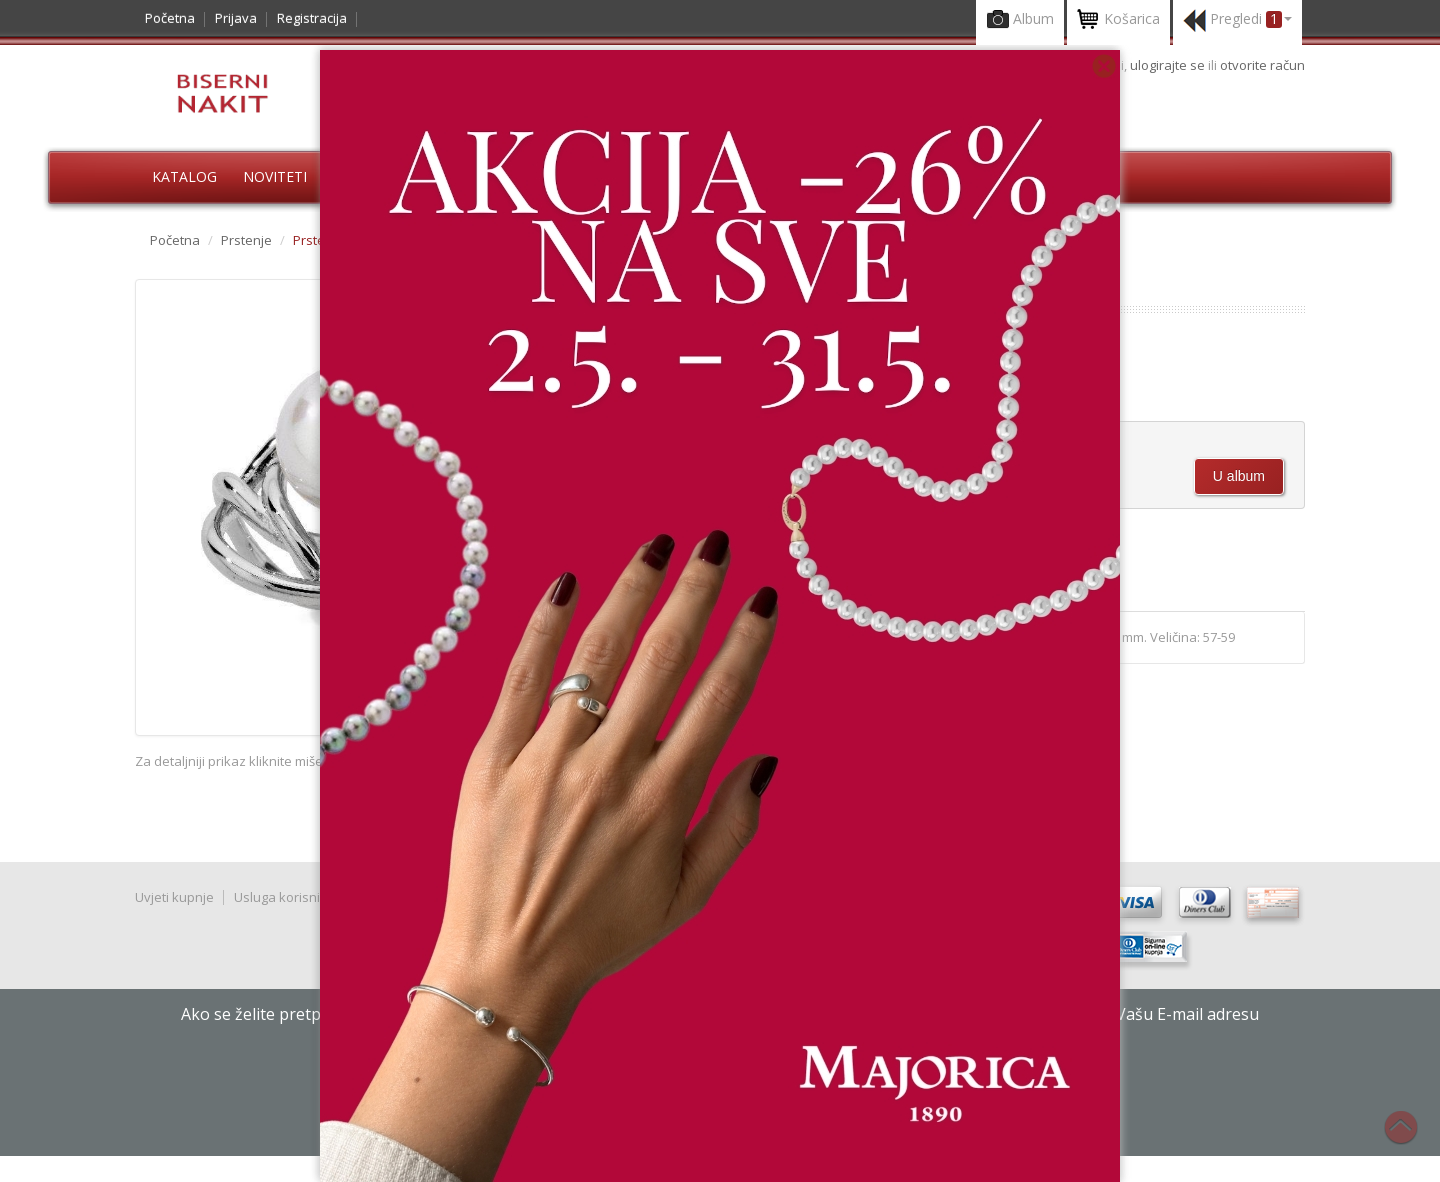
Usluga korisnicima (291, 897)
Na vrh (1411, 1138)
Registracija (312, 18)
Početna (170, 18)
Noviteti (275, 176)
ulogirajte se (1169, 65)
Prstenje (246, 240)
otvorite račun (1262, 65)
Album (1020, 20)
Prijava (236, 18)
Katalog (184, 176)
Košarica (1118, 20)
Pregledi (1237, 20)
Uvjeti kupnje (174, 897)
